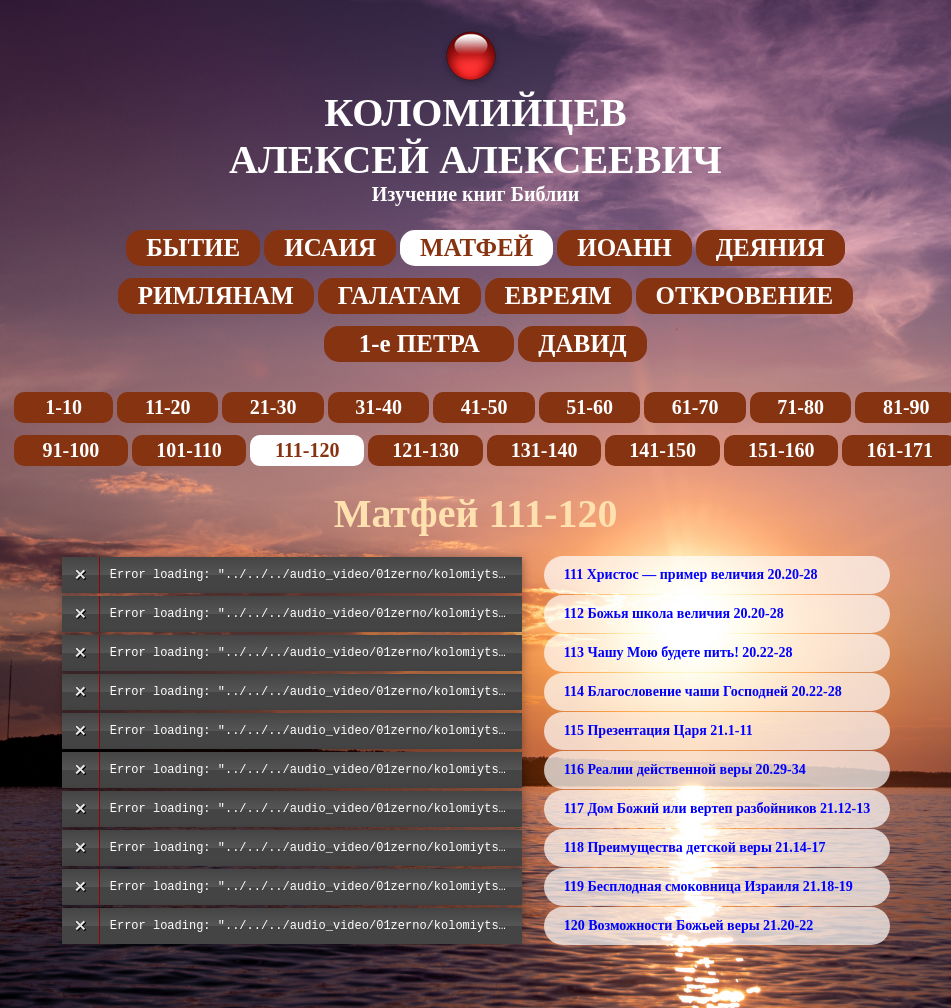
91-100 (70, 450)
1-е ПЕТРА (419, 343)
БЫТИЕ (193, 247)
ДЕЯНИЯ (770, 247)
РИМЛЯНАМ (216, 295)
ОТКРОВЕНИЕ (745, 295)
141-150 (662, 450)
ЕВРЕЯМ (558, 295)
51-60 (589, 407)
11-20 (168, 407)
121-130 (425, 450)
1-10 (63, 407)
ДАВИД (582, 343)
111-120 (307, 450)
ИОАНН (624, 247)
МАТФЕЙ (476, 247)
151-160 (781, 450)
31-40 (378, 407)
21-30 (273, 407)
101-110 (189, 450)
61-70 (695, 407)
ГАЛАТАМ (399, 295)
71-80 (800, 407)
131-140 (544, 450)
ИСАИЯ (330, 247)
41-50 (484, 407)
